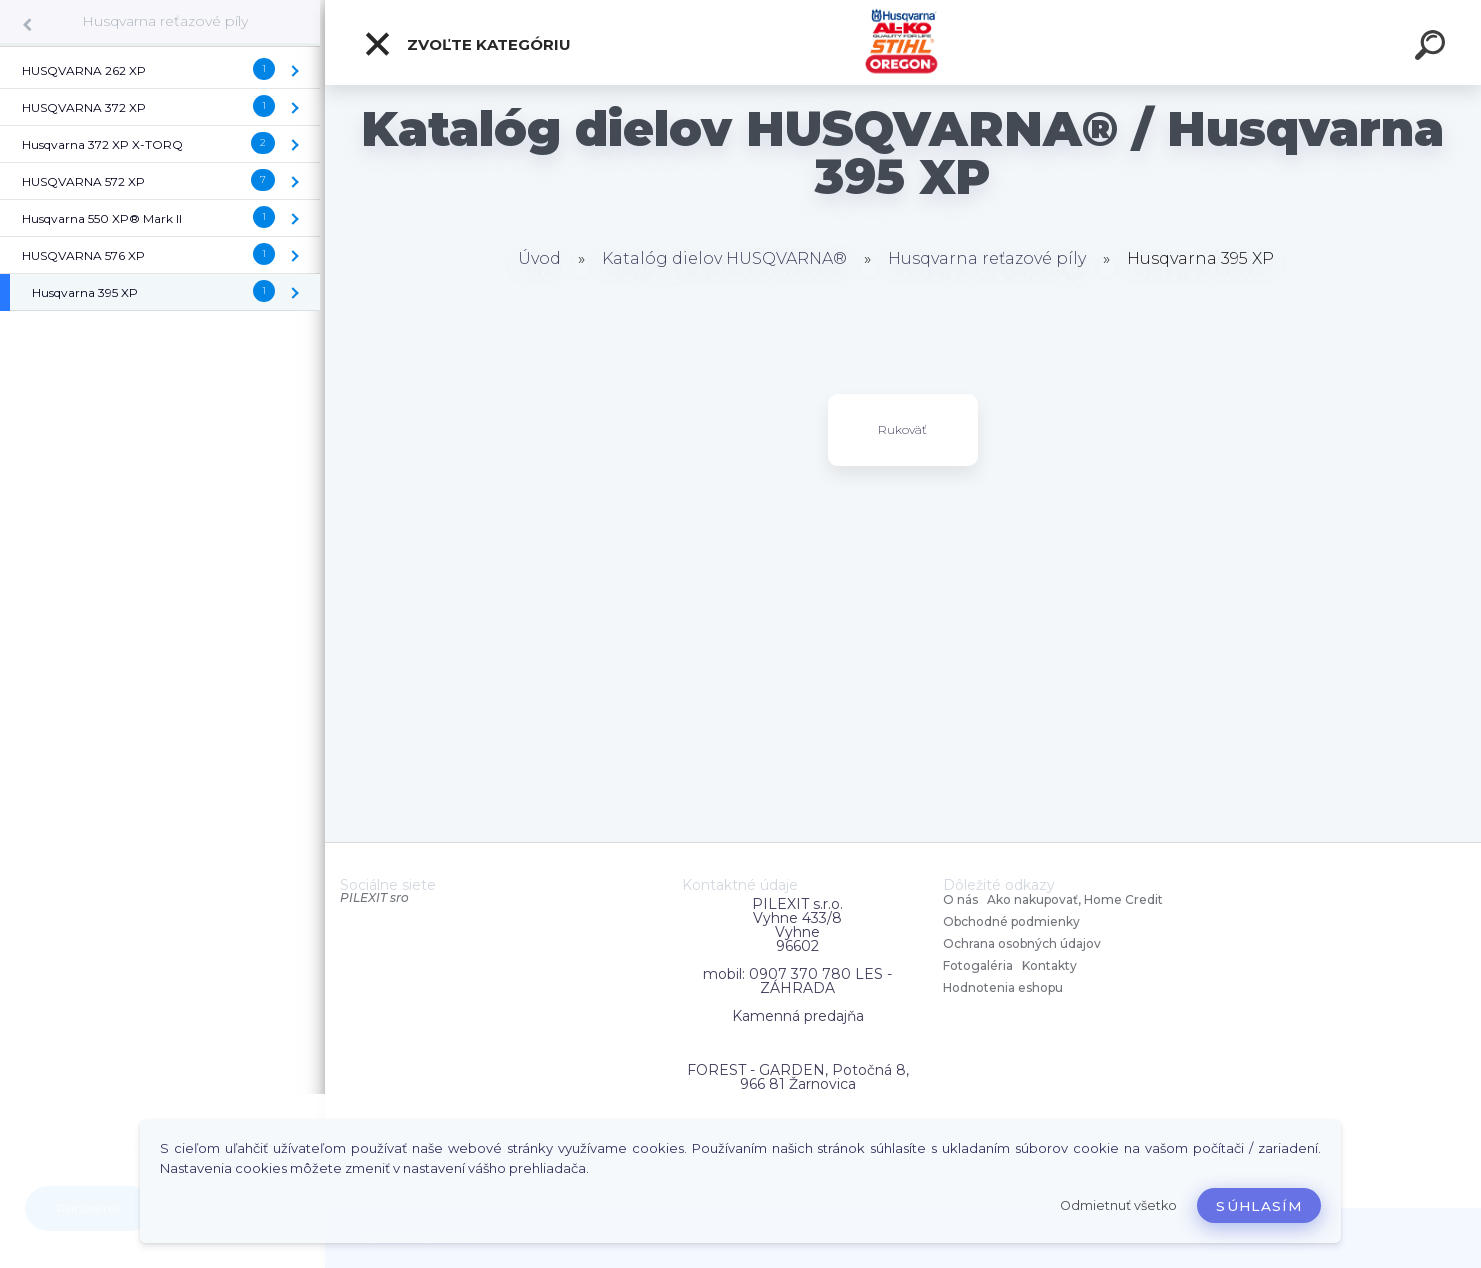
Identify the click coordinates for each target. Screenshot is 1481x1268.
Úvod (539, 258)
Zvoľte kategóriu (467, 44)
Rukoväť (902, 429)
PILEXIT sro (374, 897)
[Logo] (903, 42)
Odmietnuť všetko (1118, 1205)
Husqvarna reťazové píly (165, 21)
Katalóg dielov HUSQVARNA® (724, 258)
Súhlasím (1259, 1206)
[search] (1433, 48)
